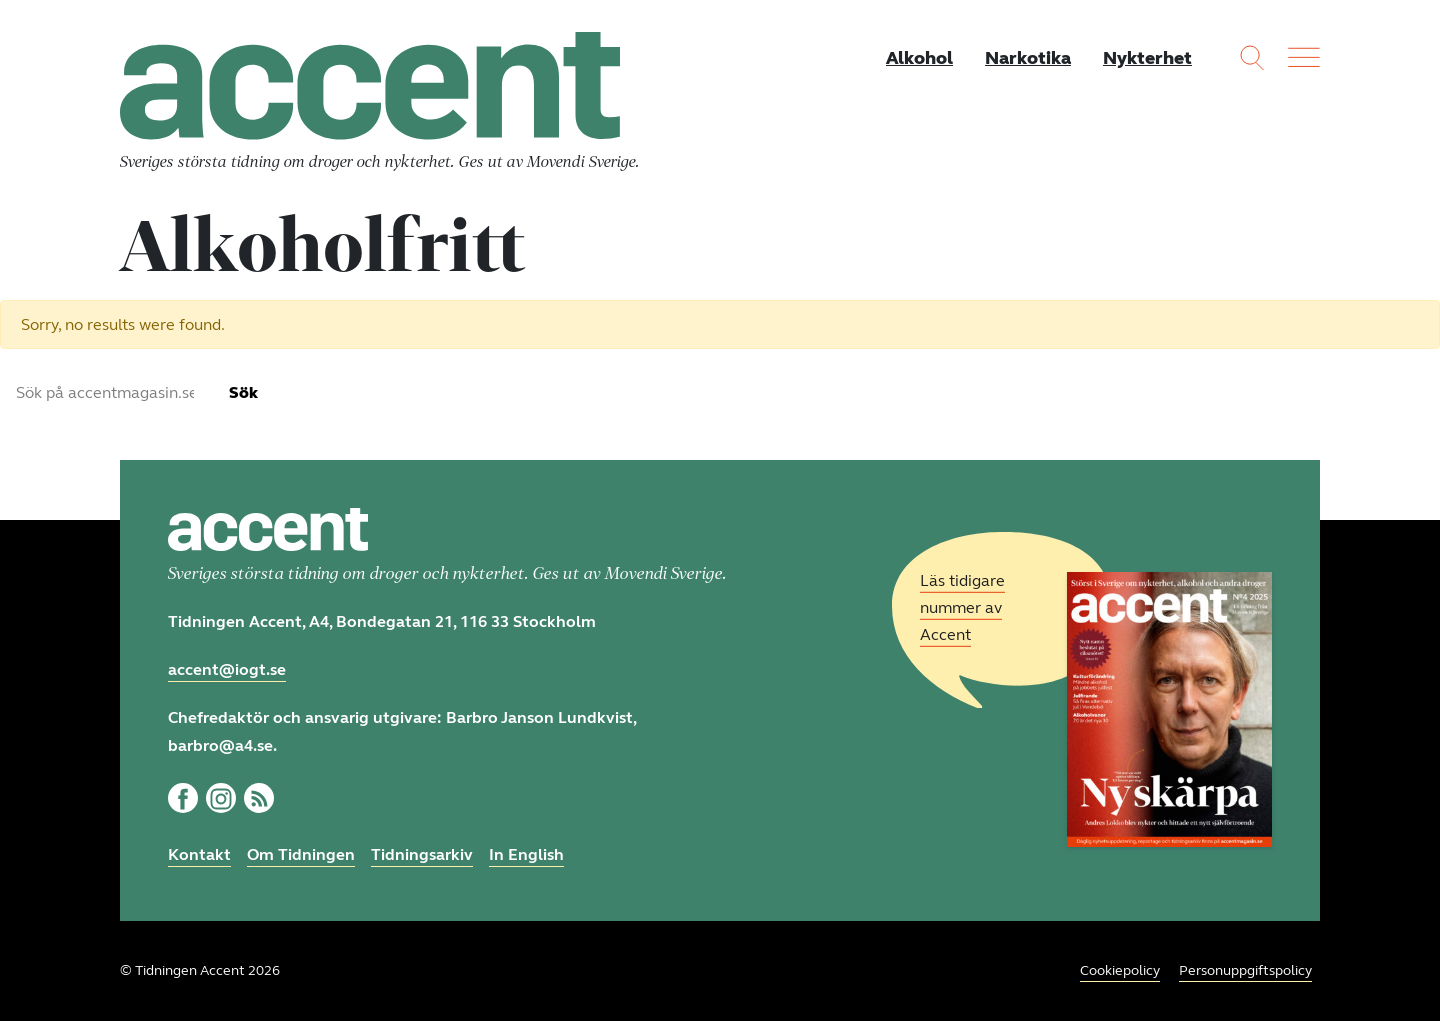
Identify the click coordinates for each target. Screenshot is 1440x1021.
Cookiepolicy (1120, 970)
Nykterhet (1147, 58)
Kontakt (199, 854)
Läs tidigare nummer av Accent (962, 607)
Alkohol (919, 58)
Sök (243, 392)
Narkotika (1028, 58)
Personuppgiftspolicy (1245, 970)
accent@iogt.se (227, 669)
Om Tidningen (301, 854)
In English (526, 854)
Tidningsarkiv (422, 854)
